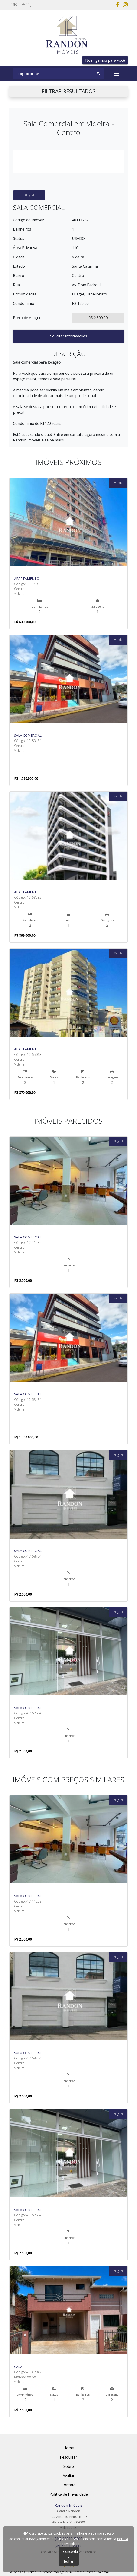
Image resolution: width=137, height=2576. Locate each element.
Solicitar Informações (68, 336)
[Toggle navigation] (116, 73)
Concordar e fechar (71, 2556)
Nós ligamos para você (105, 60)
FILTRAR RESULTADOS (68, 91)
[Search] (58, 73)
